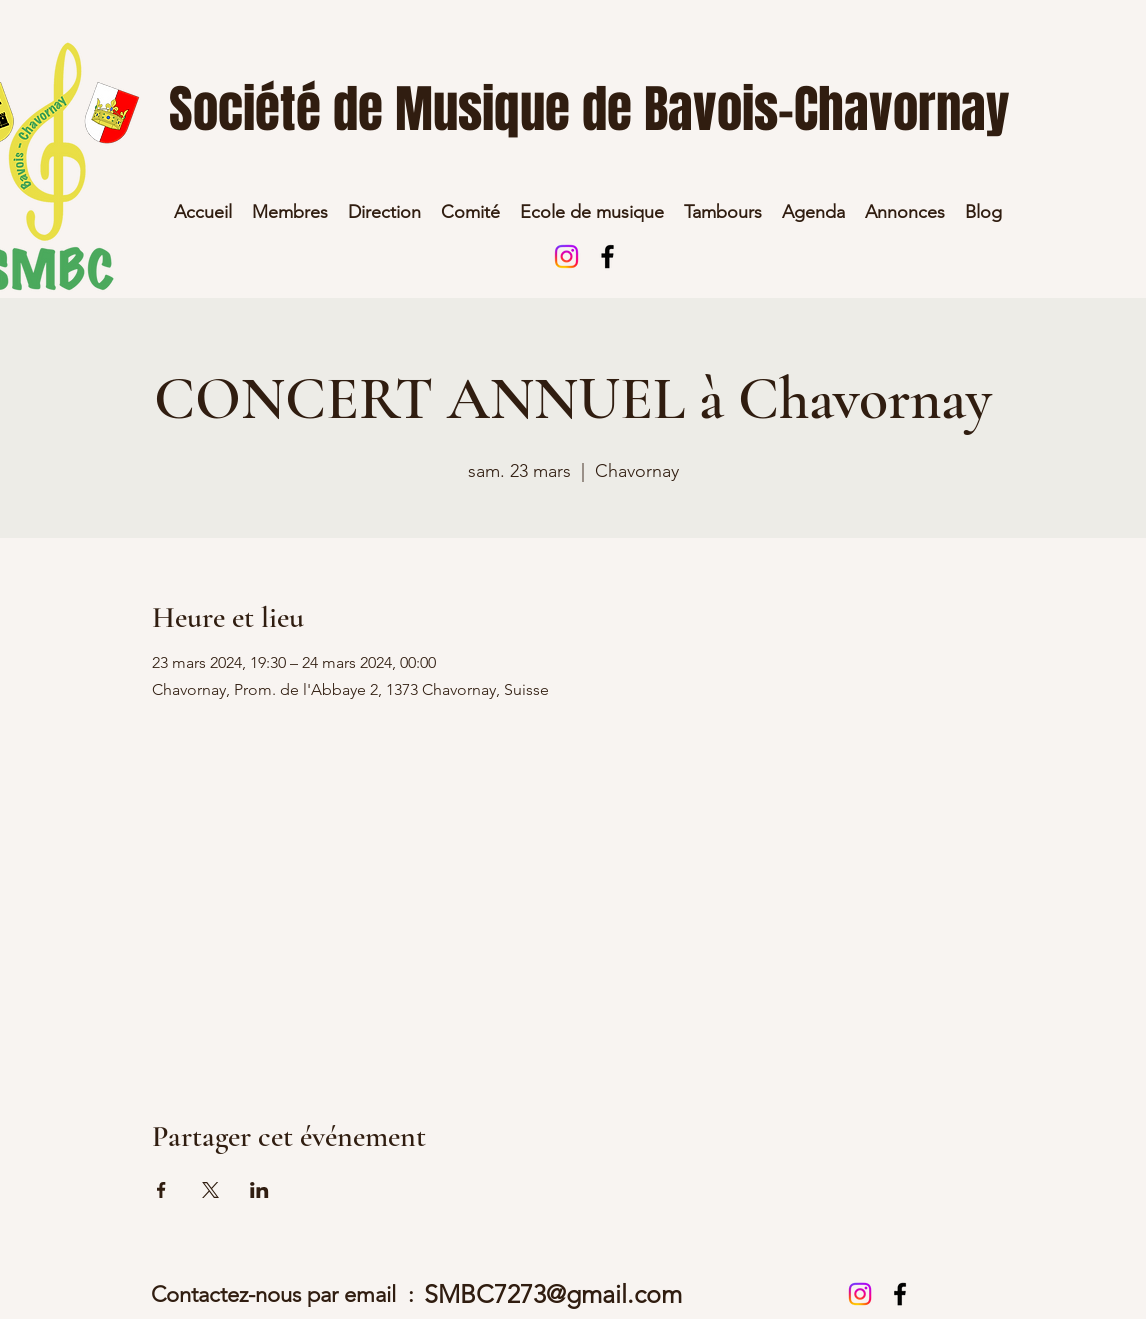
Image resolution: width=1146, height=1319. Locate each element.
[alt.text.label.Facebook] (607, 256)
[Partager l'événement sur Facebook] (161, 1190)
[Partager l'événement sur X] (210, 1190)
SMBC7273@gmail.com (553, 1294)
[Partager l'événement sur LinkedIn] (259, 1190)
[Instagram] (566, 256)
